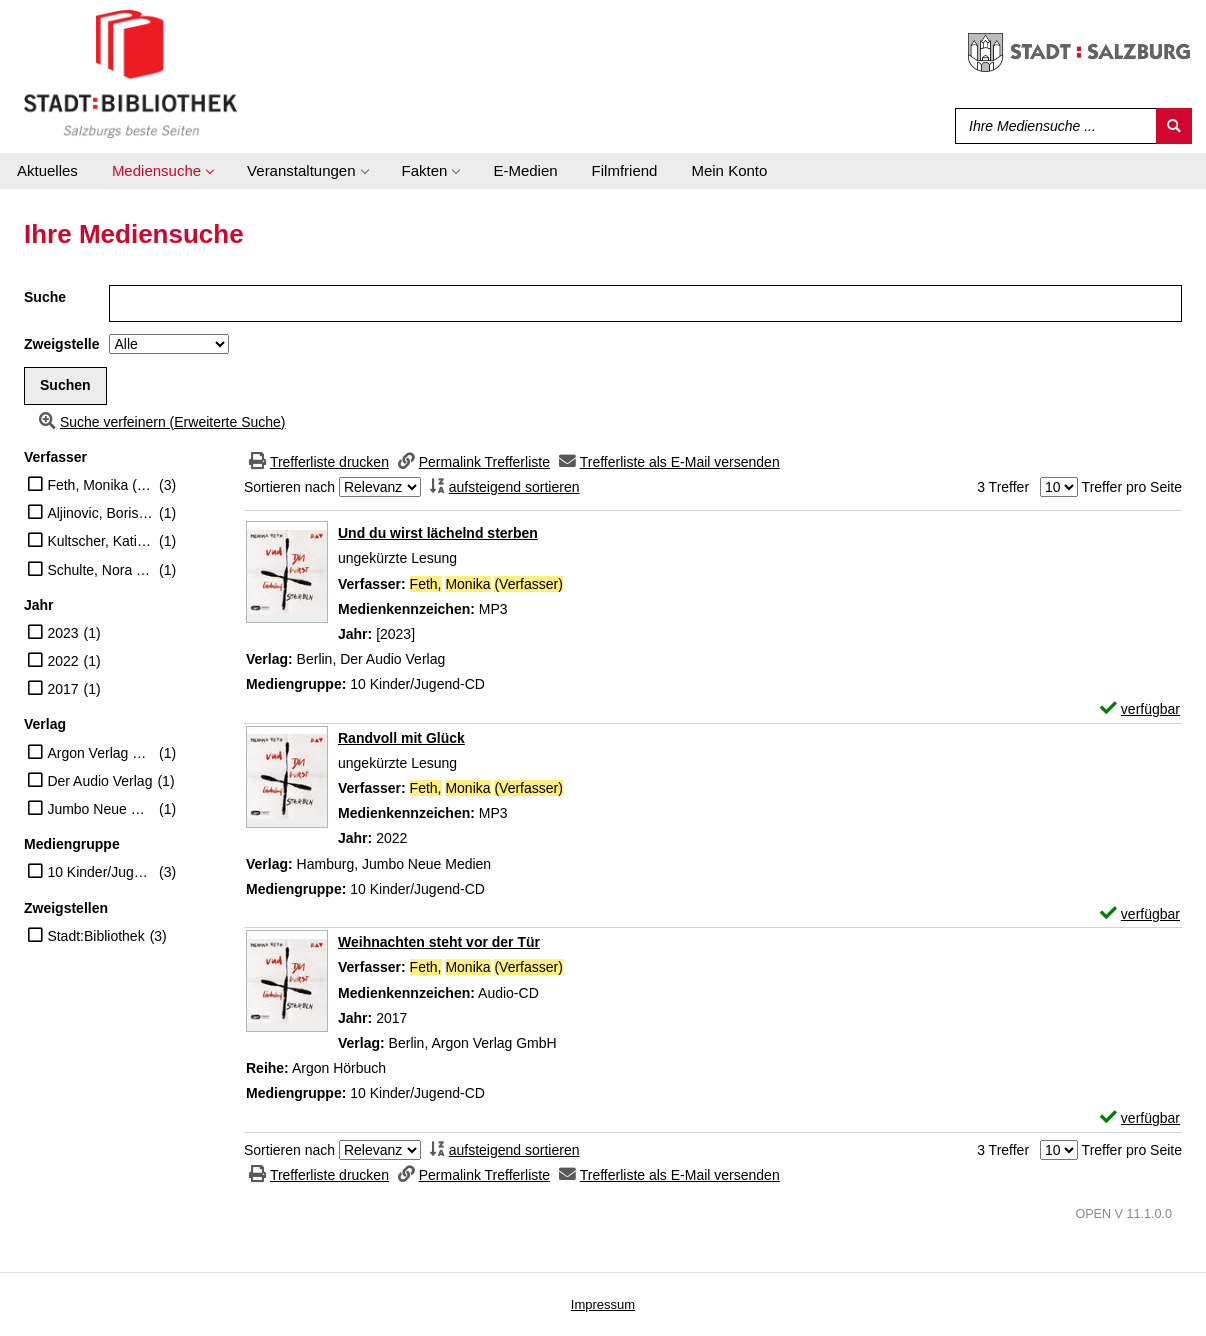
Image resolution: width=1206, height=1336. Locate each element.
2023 (62, 633)
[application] (162, 171)
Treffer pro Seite (1132, 487)
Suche (45, 297)
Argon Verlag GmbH (100, 753)
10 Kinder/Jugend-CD (100, 872)
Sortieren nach (289, 487)
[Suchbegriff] (1051, 126)
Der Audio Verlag (99, 781)
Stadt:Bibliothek (95, 936)
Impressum (603, 1304)
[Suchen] (1174, 126)
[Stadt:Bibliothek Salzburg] (130, 73)
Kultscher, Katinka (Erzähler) (100, 541)
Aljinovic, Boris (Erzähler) (100, 513)
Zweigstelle (61, 344)
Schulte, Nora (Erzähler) (100, 570)
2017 (62, 689)
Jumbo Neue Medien (100, 809)
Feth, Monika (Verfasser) (100, 485)
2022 (62, 661)
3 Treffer (1003, 487)
